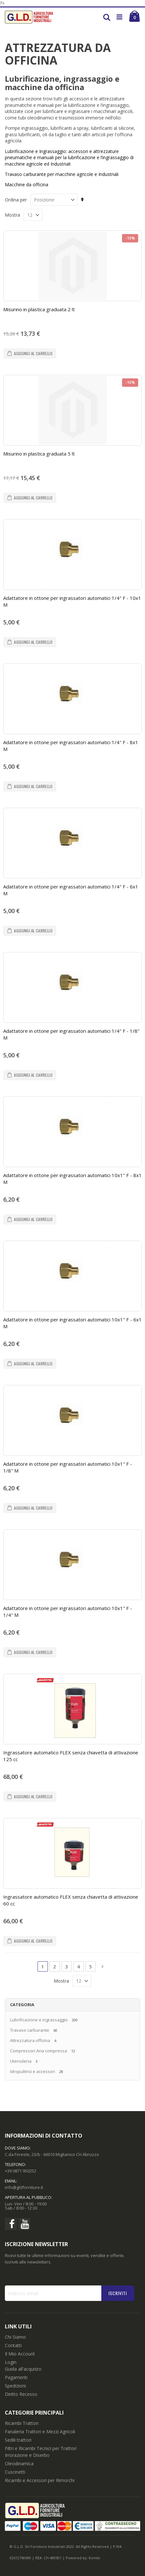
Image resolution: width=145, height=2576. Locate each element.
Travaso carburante (29, 2030)
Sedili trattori (18, 2440)
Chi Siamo (15, 2337)
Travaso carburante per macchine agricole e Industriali (61, 174)
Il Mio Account (20, 2354)
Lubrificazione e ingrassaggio (39, 2020)
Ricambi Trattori (22, 2423)
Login (11, 2362)
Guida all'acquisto (23, 2369)
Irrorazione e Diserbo (27, 2455)
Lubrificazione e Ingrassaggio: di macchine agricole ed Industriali (69, 157)
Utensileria (20, 2061)
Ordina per (16, 200)
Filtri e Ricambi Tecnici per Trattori (40, 2448)
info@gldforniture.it (24, 2187)
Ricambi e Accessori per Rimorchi (39, 2480)
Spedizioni (15, 2386)
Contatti (13, 2345)
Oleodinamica (19, 2463)
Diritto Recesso (21, 2394)
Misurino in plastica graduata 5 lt (39, 453)
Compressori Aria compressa (38, 2051)
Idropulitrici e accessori (32, 2071)
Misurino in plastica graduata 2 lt (39, 309)
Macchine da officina (26, 184)
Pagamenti (16, 2377)
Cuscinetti (15, 2472)
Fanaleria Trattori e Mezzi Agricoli (40, 2431)
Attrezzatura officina (30, 2040)
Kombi (94, 2557)
